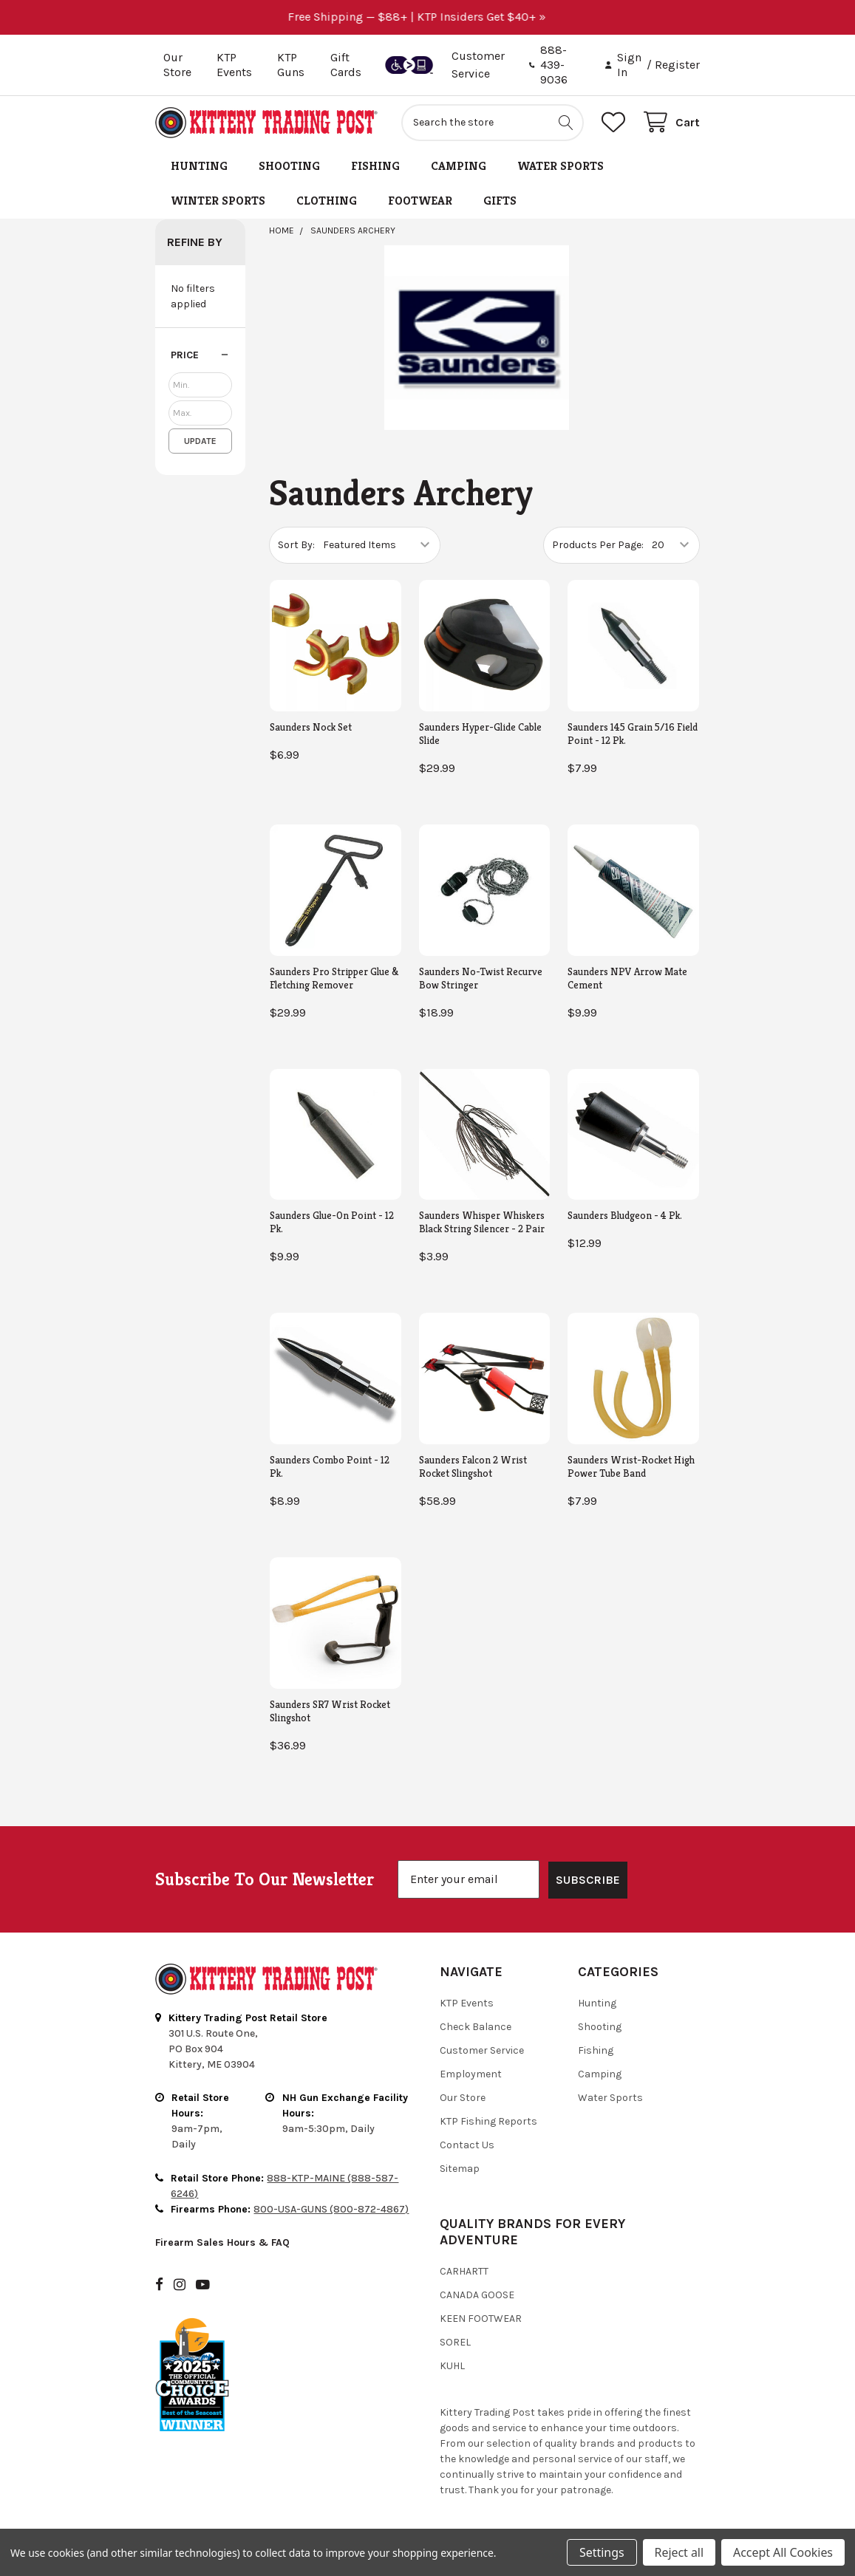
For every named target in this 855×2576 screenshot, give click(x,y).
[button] (200, 355)
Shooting (289, 166)
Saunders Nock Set (311, 727)
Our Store (177, 64)
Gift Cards (345, 64)
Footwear (420, 200)
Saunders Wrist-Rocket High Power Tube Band (631, 1466)
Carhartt (464, 2271)
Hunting (199, 166)
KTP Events (234, 64)
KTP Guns (290, 64)
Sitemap (460, 2168)
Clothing (326, 200)
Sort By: (296, 545)
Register (677, 65)
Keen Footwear (481, 2318)
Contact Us (467, 2145)
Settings (601, 2552)
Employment (471, 2074)
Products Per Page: (598, 545)
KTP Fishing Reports (488, 2121)
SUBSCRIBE (588, 1880)
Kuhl (452, 2366)
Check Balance (475, 2026)
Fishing (375, 166)
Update (200, 441)
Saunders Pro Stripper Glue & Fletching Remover (334, 978)
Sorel (455, 2342)
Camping (458, 166)
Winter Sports (218, 200)
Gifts (500, 200)
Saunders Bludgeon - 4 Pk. (625, 1215)
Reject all (679, 2552)
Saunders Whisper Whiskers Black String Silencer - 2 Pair (482, 1222)
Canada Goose (477, 2295)
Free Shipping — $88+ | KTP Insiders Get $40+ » (427, 17)
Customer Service (482, 2050)
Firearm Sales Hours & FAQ (222, 2242)
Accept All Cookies (783, 2552)
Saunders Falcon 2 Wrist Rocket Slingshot (473, 1466)
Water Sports (560, 166)
